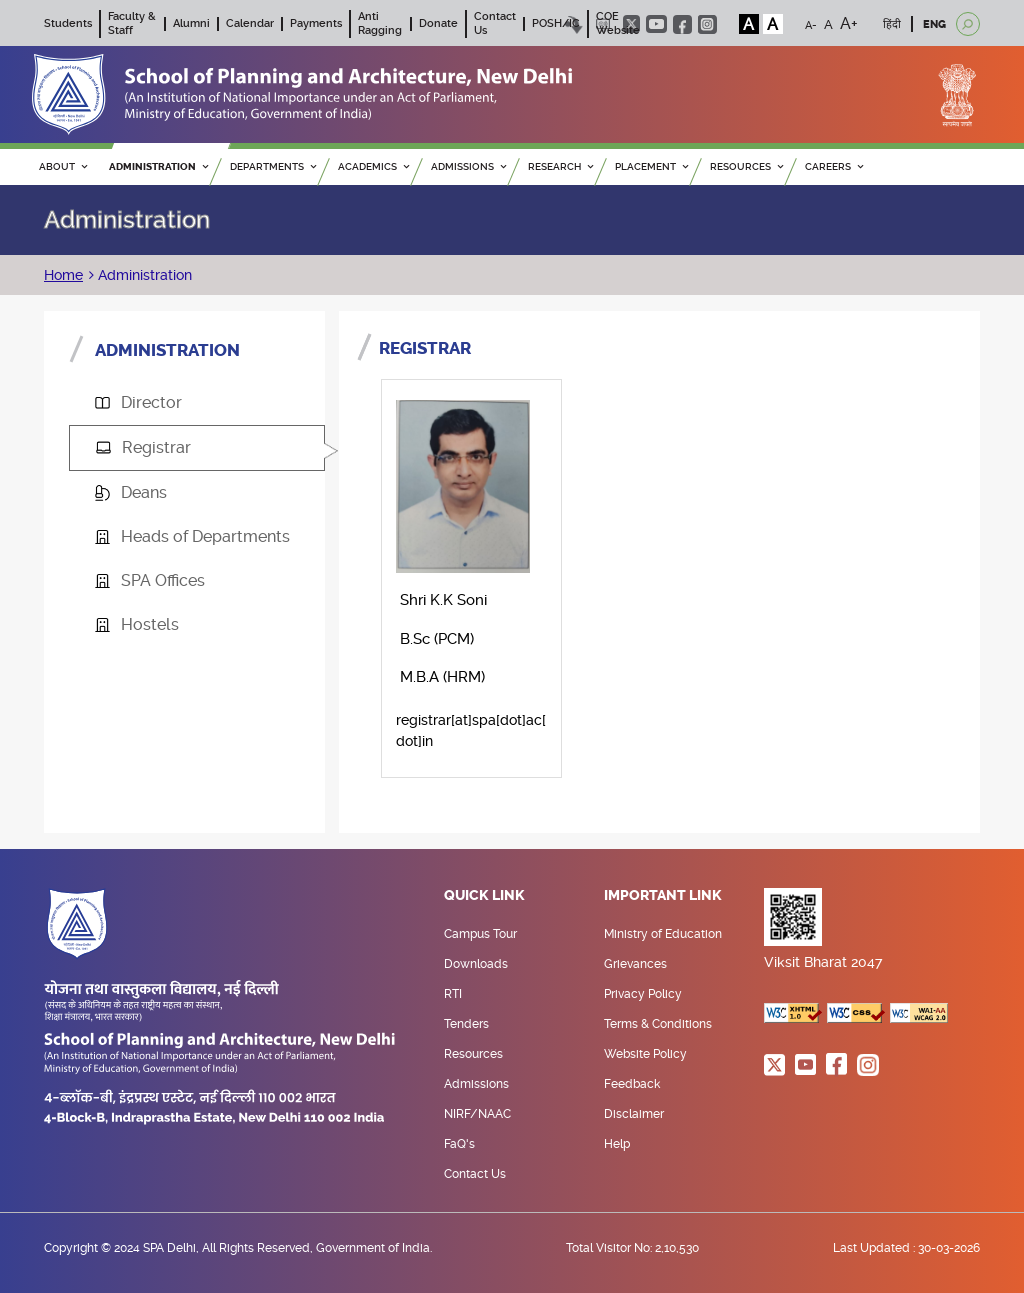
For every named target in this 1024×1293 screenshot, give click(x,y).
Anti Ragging (380, 23)
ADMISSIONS (468, 166)
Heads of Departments (192, 536)
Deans (131, 492)
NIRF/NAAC (477, 1114)
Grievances (635, 964)
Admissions (476, 1084)
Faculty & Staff (132, 23)
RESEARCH (560, 166)
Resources (473, 1054)
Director (138, 402)
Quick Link (484, 896)
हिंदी (892, 24)
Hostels (137, 624)
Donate (438, 23)
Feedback (632, 1084)
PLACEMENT (651, 166)
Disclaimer (634, 1114)
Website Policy (645, 1054)
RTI (453, 994)
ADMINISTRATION (158, 166)
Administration (143, 275)
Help (617, 1144)
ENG (934, 24)
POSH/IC (556, 23)
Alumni (191, 23)
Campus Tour (480, 934)
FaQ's (459, 1144)
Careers (834, 166)
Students (68, 23)
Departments (273, 166)
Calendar (250, 23)
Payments (316, 23)
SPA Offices (150, 580)
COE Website (618, 23)
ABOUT (63, 166)
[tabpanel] (659, 564)
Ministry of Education (663, 934)
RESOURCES (746, 166)
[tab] (197, 403)
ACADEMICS (373, 166)
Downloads (476, 964)
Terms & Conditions (658, 1024)
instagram (707, 24)
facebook (682, 24)
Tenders (466, 1024)
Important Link (663, 896)
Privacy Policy (643, 994)
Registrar (143, 447)
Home (63, 275)
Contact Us (475, 1174)
